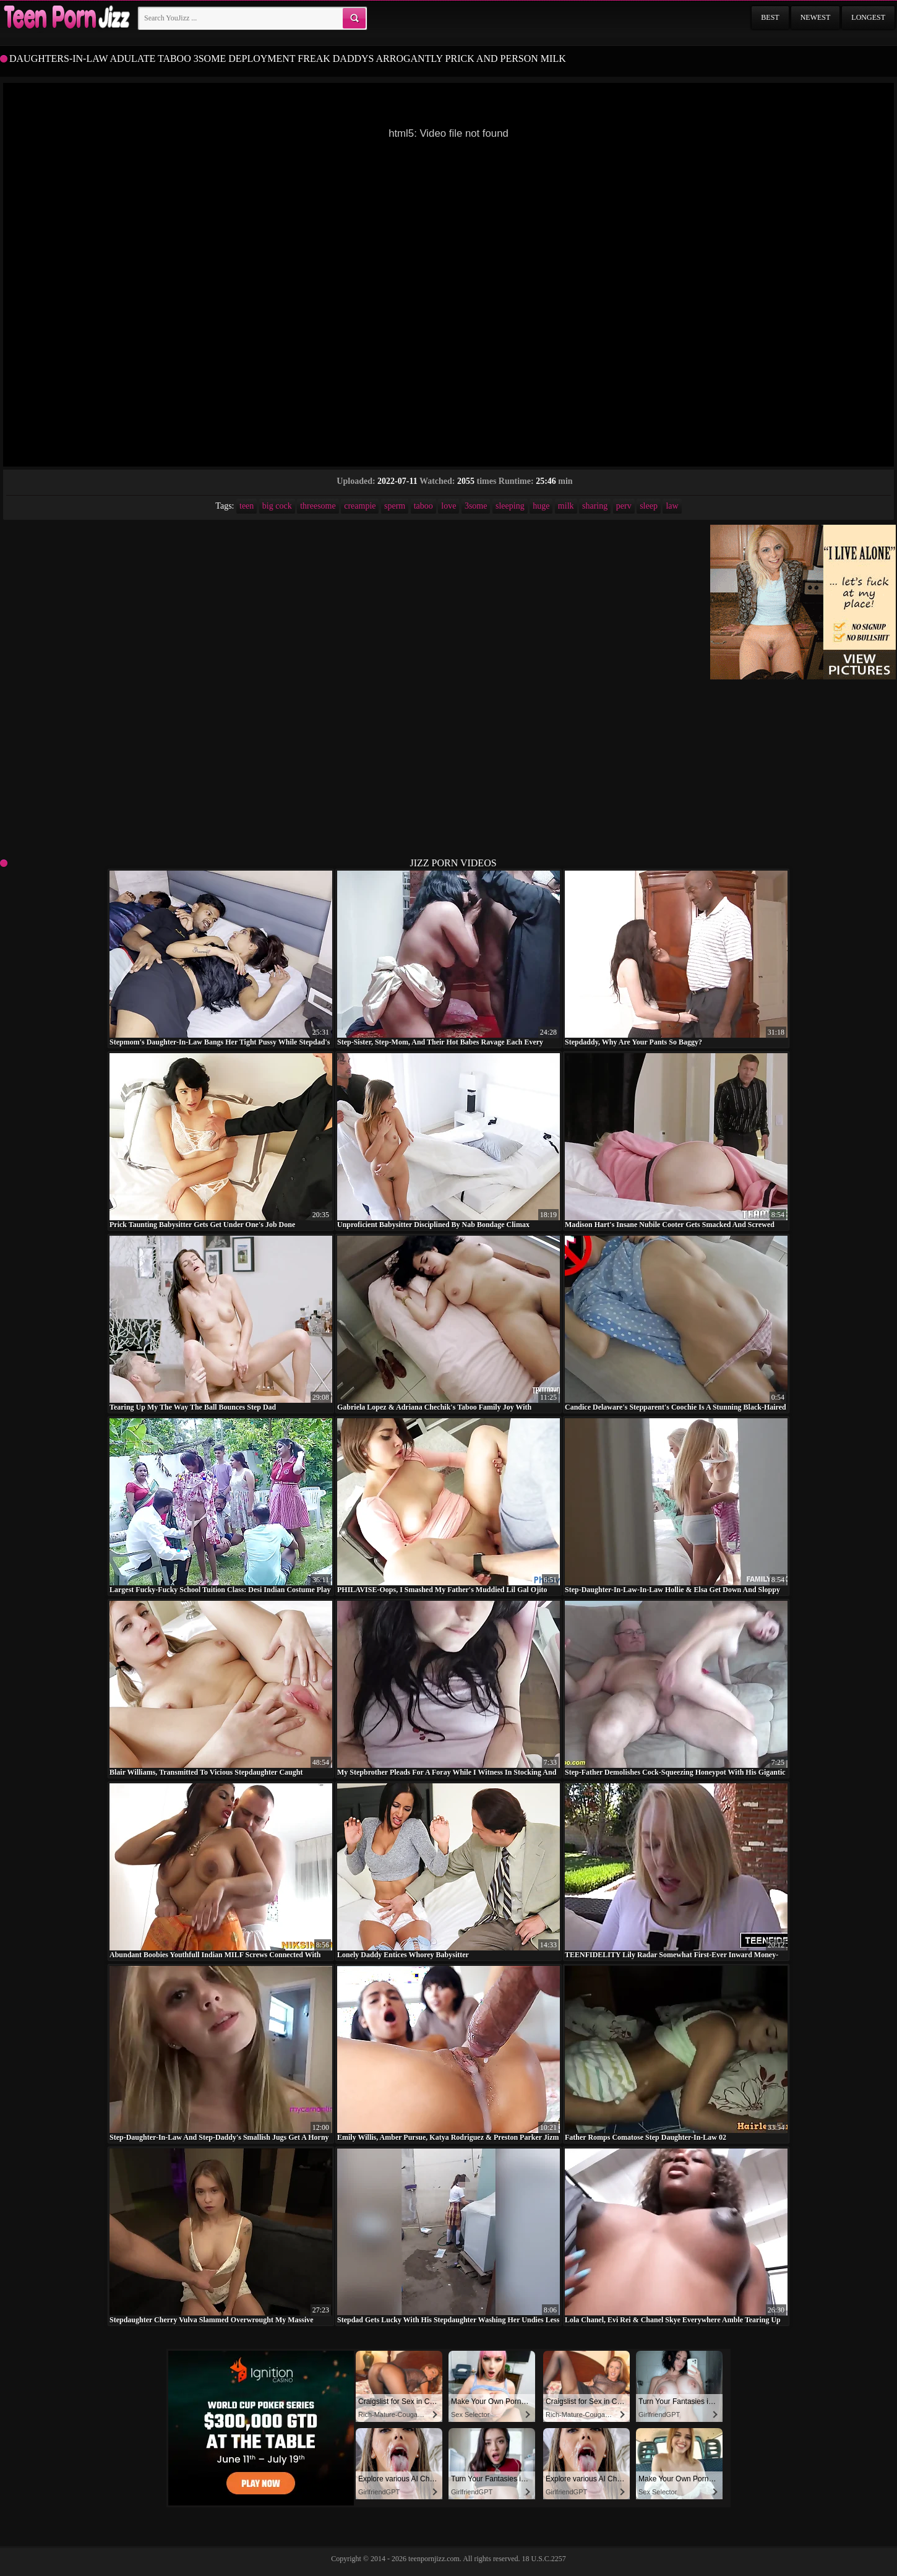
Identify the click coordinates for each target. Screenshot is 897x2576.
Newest (815, 17)
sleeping (510, 505)
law (672, 505)
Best (770, 17)
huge (541, 505)
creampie (360, 505)
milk (566, 505)
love (448, 505)
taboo (423, 505)
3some (476, 505)
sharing (594, 505)
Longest (868, 17)
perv (624, 505)
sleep (649, 505)
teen (246, 505)
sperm (394, 505)
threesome (318, 505)
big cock (277, 505)
